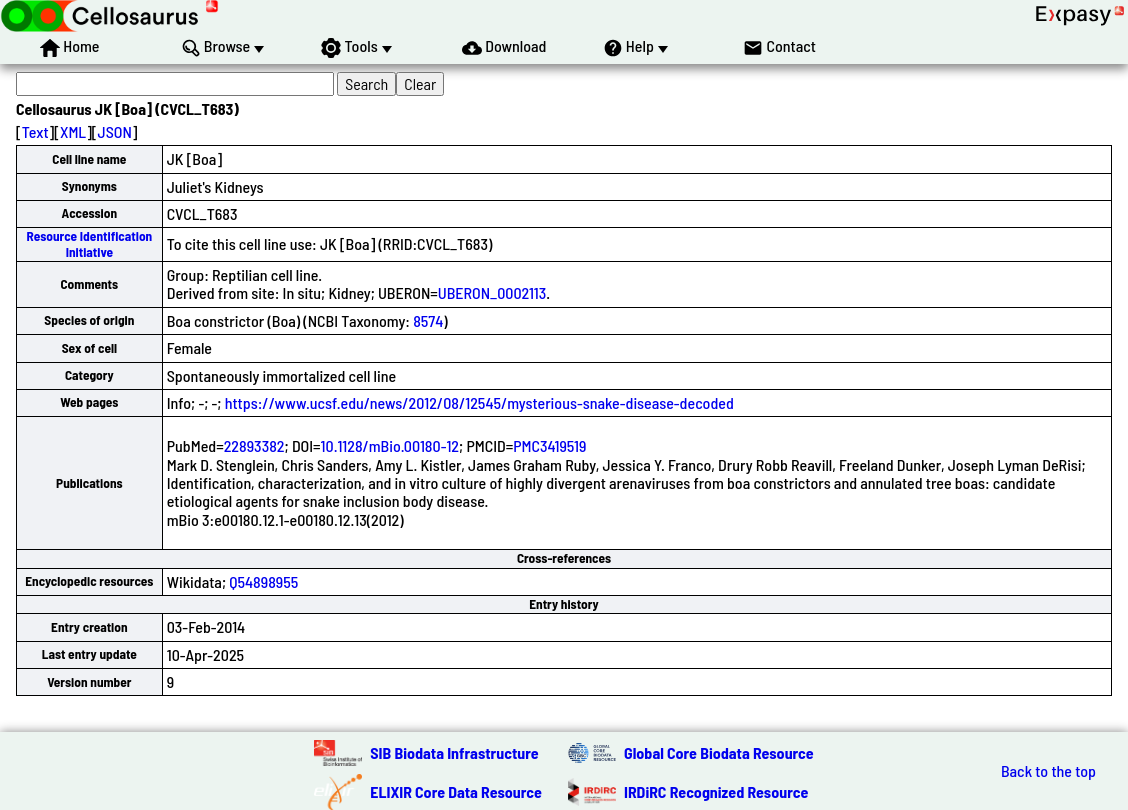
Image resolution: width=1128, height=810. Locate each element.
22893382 (254, 445)
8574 (428, 320)
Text (35, 131)
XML (73, 131)
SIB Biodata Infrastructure (454, 752)
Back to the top (1048, 771)
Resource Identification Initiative (89, 243)
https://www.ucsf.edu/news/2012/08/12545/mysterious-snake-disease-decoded (479, 402)
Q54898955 (263, 581)
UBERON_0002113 (492, 292)
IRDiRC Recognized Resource (716, 791)
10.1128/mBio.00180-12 (390, 445)
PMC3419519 (549, 445)
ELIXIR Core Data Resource (456, 791)
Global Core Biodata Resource (719, 752)
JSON (115, 131)
